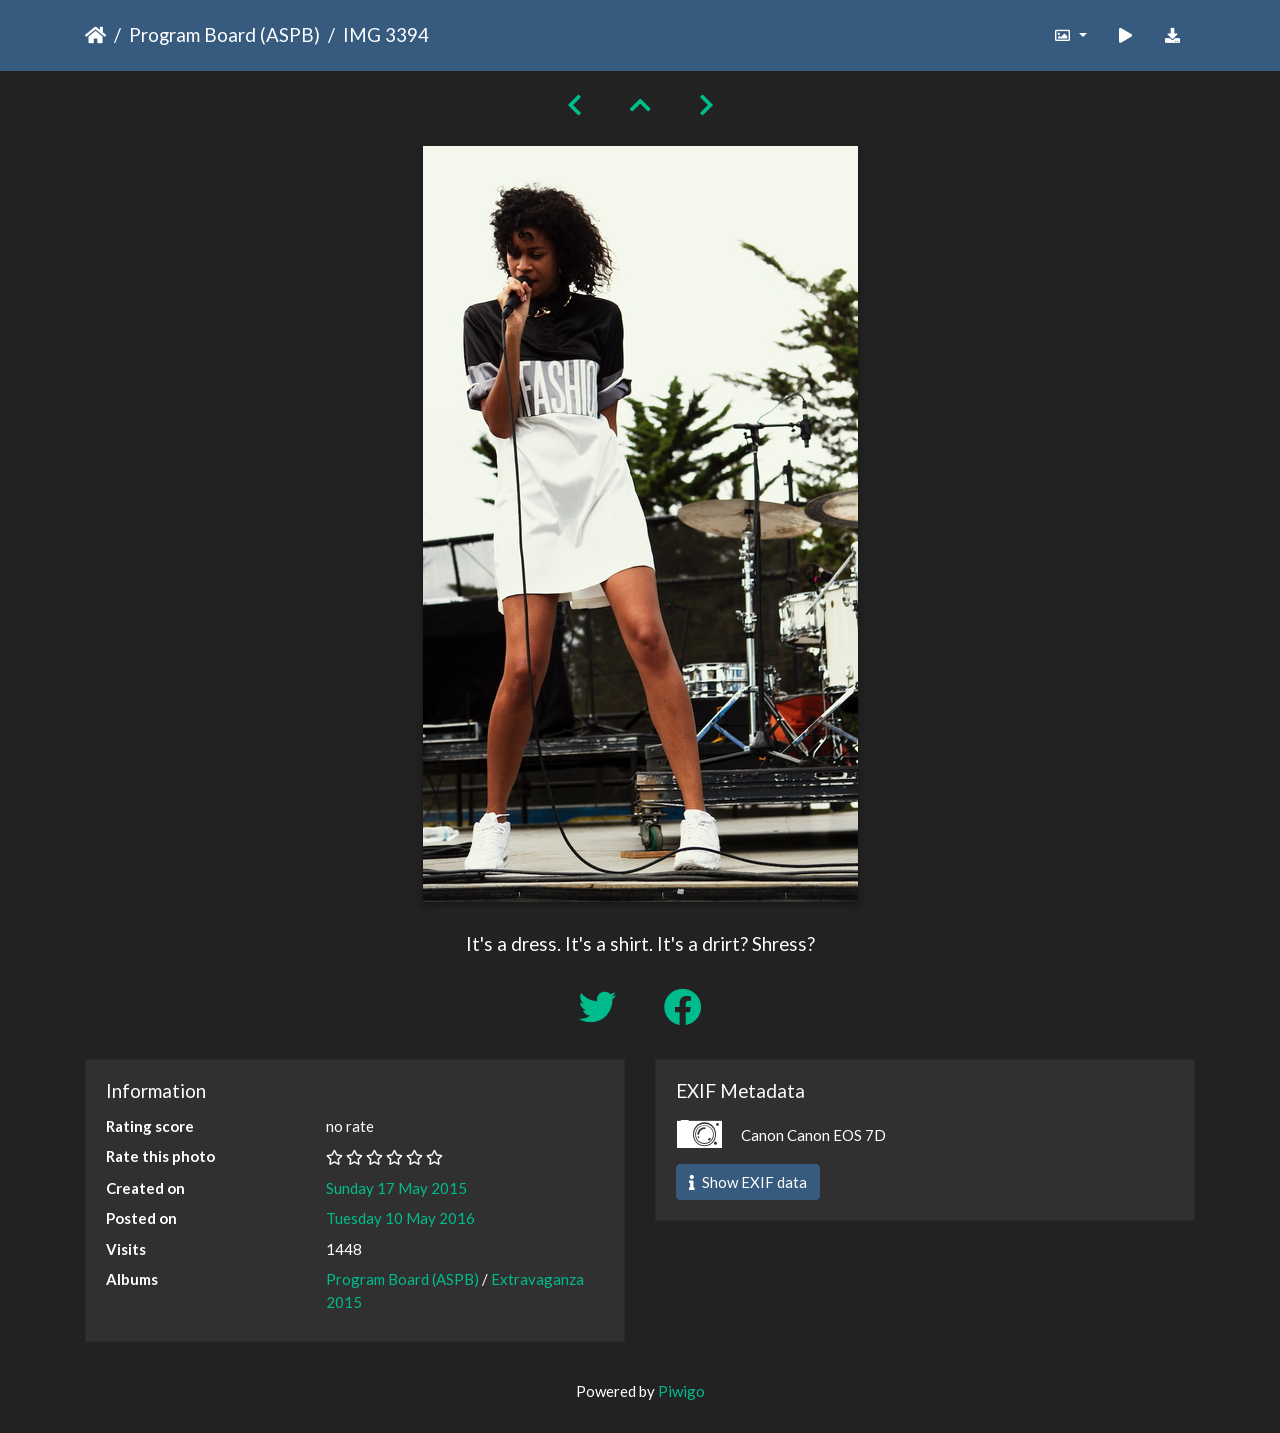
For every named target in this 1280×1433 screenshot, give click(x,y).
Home (95, 35)
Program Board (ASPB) (224, 34)
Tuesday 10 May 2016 (400, 1218)
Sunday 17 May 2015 (396, 1188)
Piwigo (681, 1391)
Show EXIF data (748, 1182)
